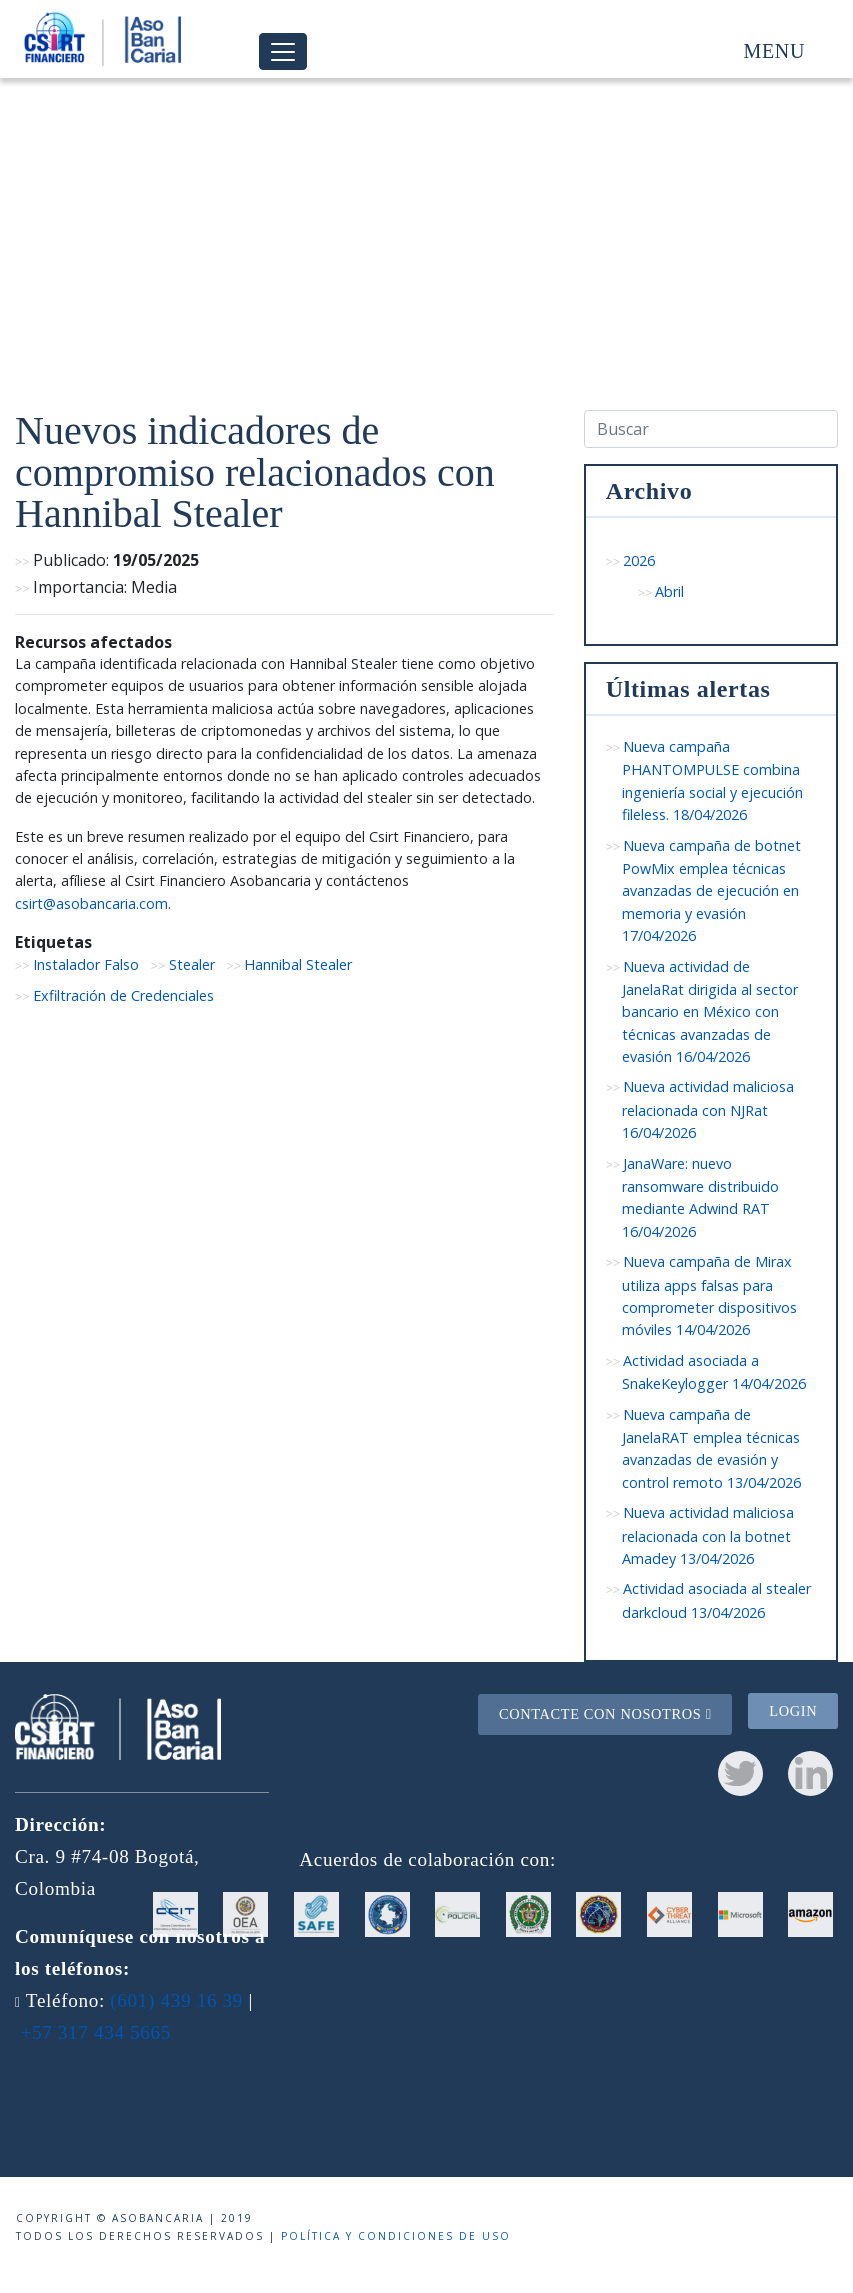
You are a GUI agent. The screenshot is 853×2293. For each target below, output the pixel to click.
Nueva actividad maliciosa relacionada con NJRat (708, 1109)
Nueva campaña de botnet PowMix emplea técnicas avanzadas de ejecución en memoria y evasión (712, 891)
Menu (774, 51)
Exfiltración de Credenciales (123, 995)
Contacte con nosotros (605, 1714)
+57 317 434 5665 (95, 2032)
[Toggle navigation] (283, 51)
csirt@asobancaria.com (91, 903)
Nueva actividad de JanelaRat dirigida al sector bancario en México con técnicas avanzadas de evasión (710, 1012)
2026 (639, 560)
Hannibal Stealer (298, 964)
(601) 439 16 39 (176, 2000)
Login (793, 1711)
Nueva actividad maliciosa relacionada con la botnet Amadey (708, 1535)
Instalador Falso (86, 964)
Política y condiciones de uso (396, 2236)
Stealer (192, 964)
